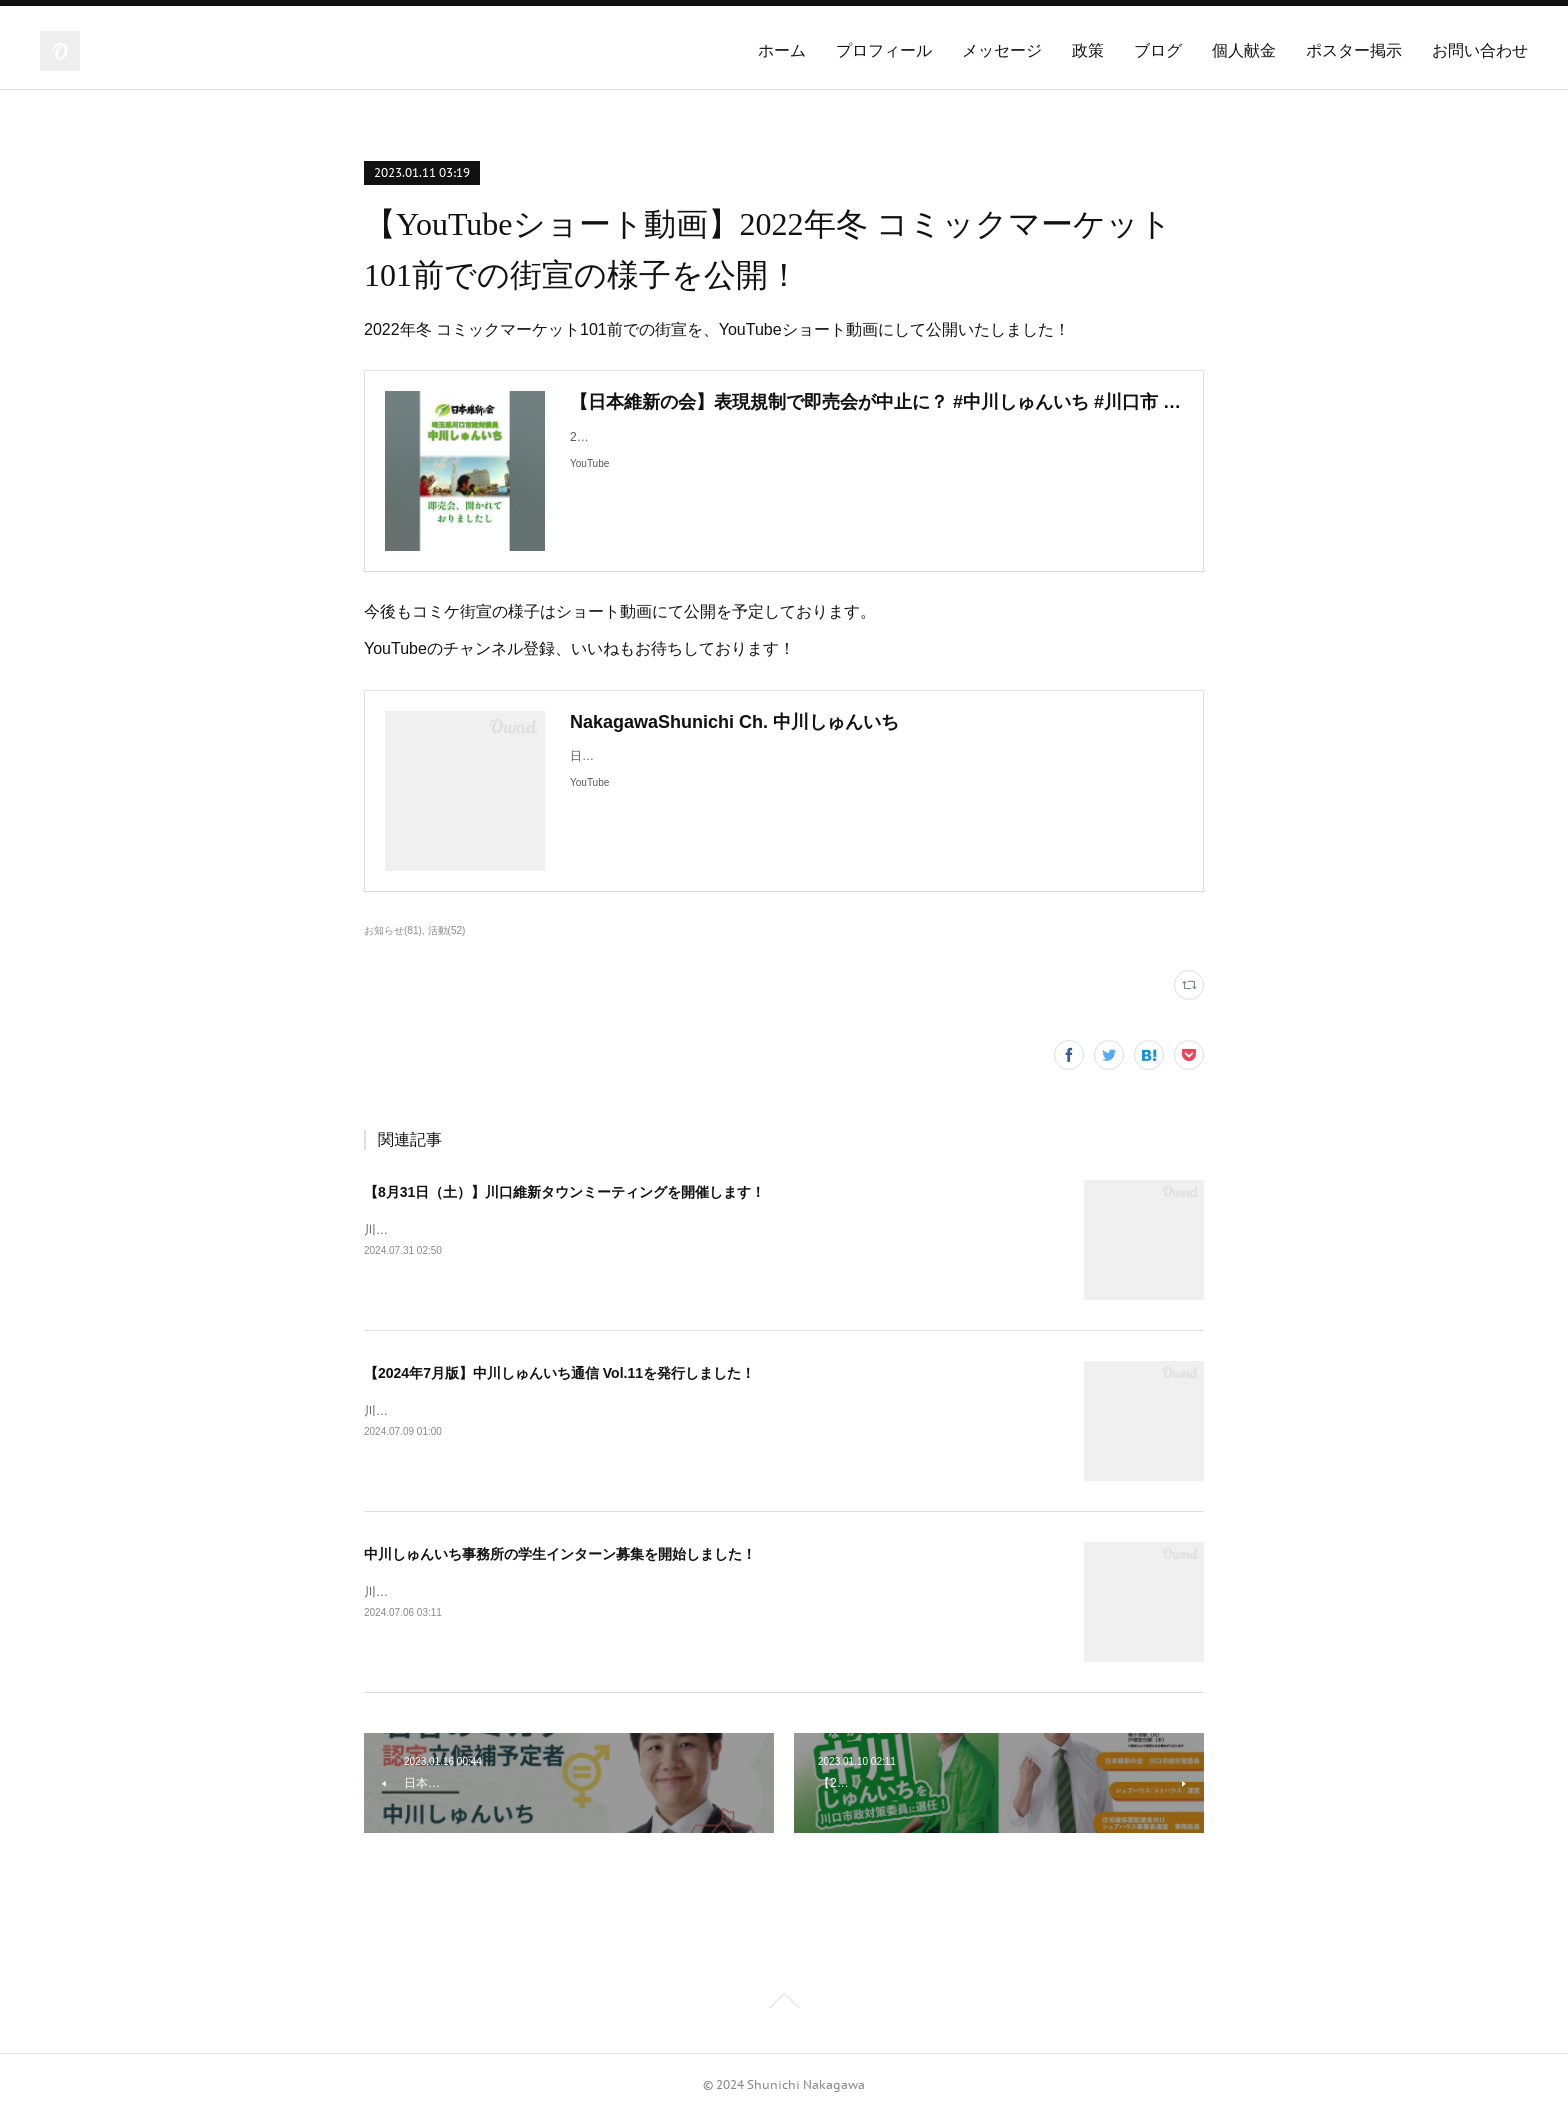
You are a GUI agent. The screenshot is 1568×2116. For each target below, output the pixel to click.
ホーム (782, 50)
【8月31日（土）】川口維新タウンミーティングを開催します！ (564, 1192)
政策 (1088, 50)
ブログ (1158, 50)
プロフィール (884, 50)
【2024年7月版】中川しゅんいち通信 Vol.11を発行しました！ (559, 1373)
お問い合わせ (1480, 50)
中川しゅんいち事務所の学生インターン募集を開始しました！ (560, 1554)
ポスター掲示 (1354, 50)
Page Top (784, 2004)
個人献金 (1244, 50)
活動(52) (447, 930)
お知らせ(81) (393, 930)
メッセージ (1002, 50)
